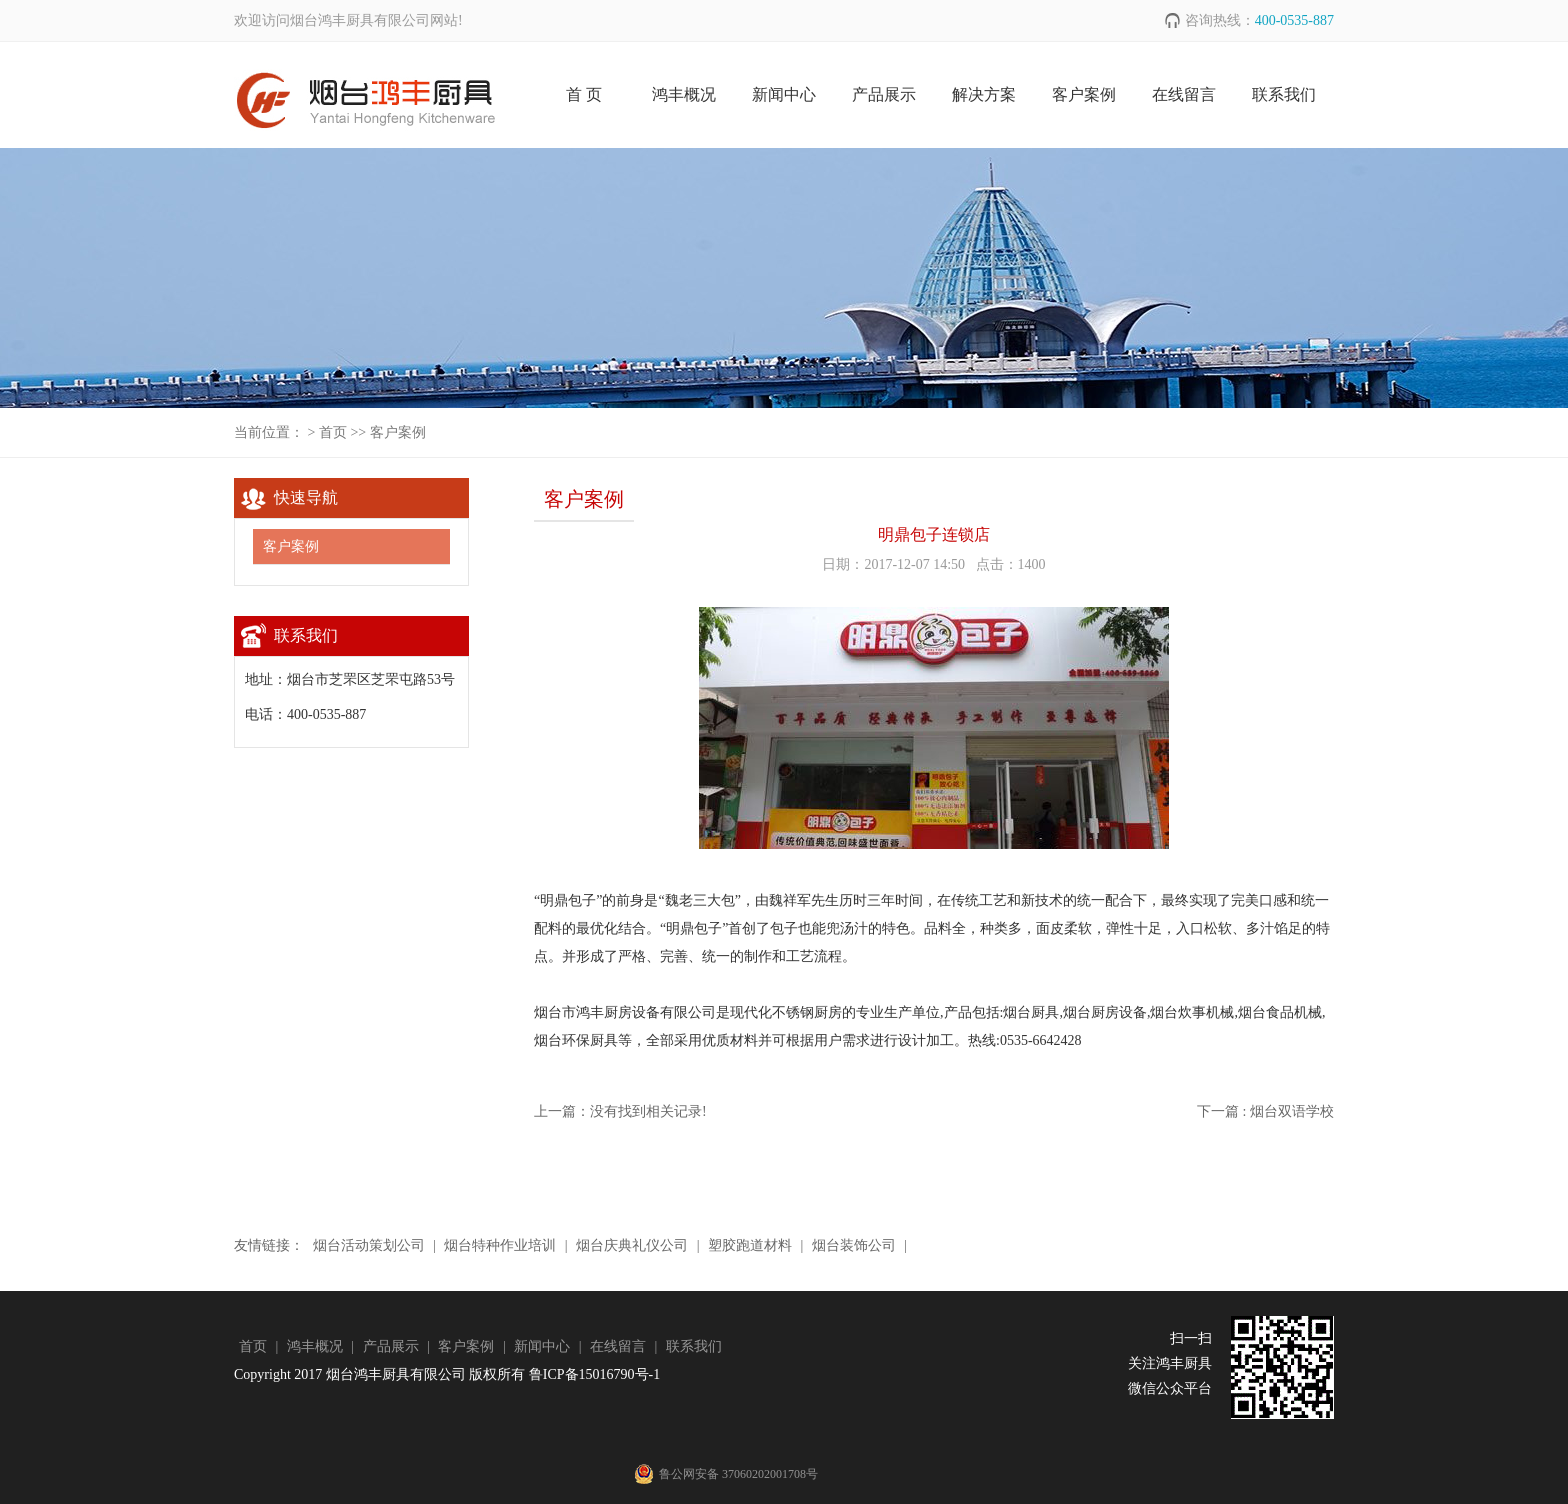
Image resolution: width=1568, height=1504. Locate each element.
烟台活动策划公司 (368, 1245)
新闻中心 (784, 94)
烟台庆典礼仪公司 (632, 1245)
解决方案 (984, 94)
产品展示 (884, 94)
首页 (333, 432)
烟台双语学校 (1292, 1111)
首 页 (584, 94)
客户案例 (1084, 94)
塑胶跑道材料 (749, 1245)
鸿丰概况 (684, 94)
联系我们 (1284, 94)
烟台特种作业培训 (500, 1245)
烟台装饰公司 (853, 1245)
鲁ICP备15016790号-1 (594, 1374)
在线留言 (1184, 94)
